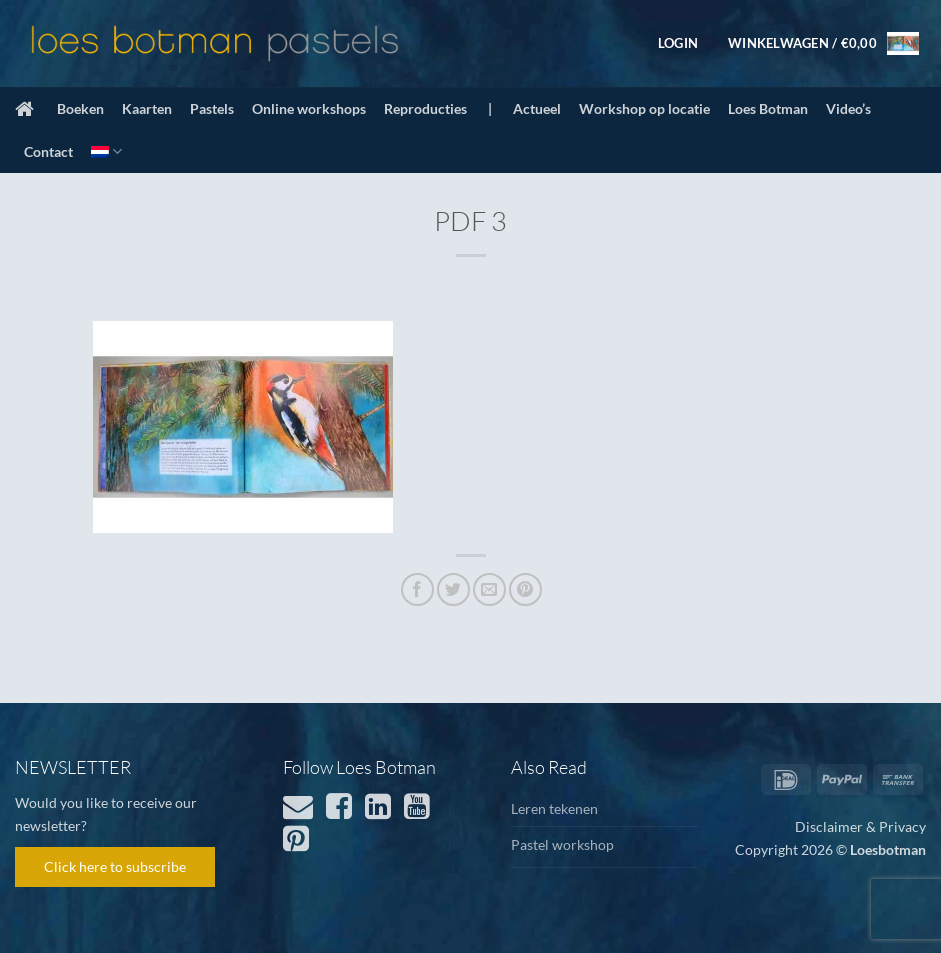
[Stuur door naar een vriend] (489, 589)
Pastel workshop (562, 844)
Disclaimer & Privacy (860, 826)
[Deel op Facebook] (417, 589)
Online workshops (309, 108)
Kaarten (147, 108)
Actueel (537, 108)
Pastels (212, 108)
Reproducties (425, 108)
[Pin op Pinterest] (525, 589)
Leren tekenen (554, 808)
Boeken (80, 108)
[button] (678, 43)
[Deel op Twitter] (453, 589)
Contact (48, 151)
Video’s (848, 108)
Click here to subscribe (115, 866)
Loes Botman (768, 108)
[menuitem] (106, 151)
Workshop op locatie (644, 108)
